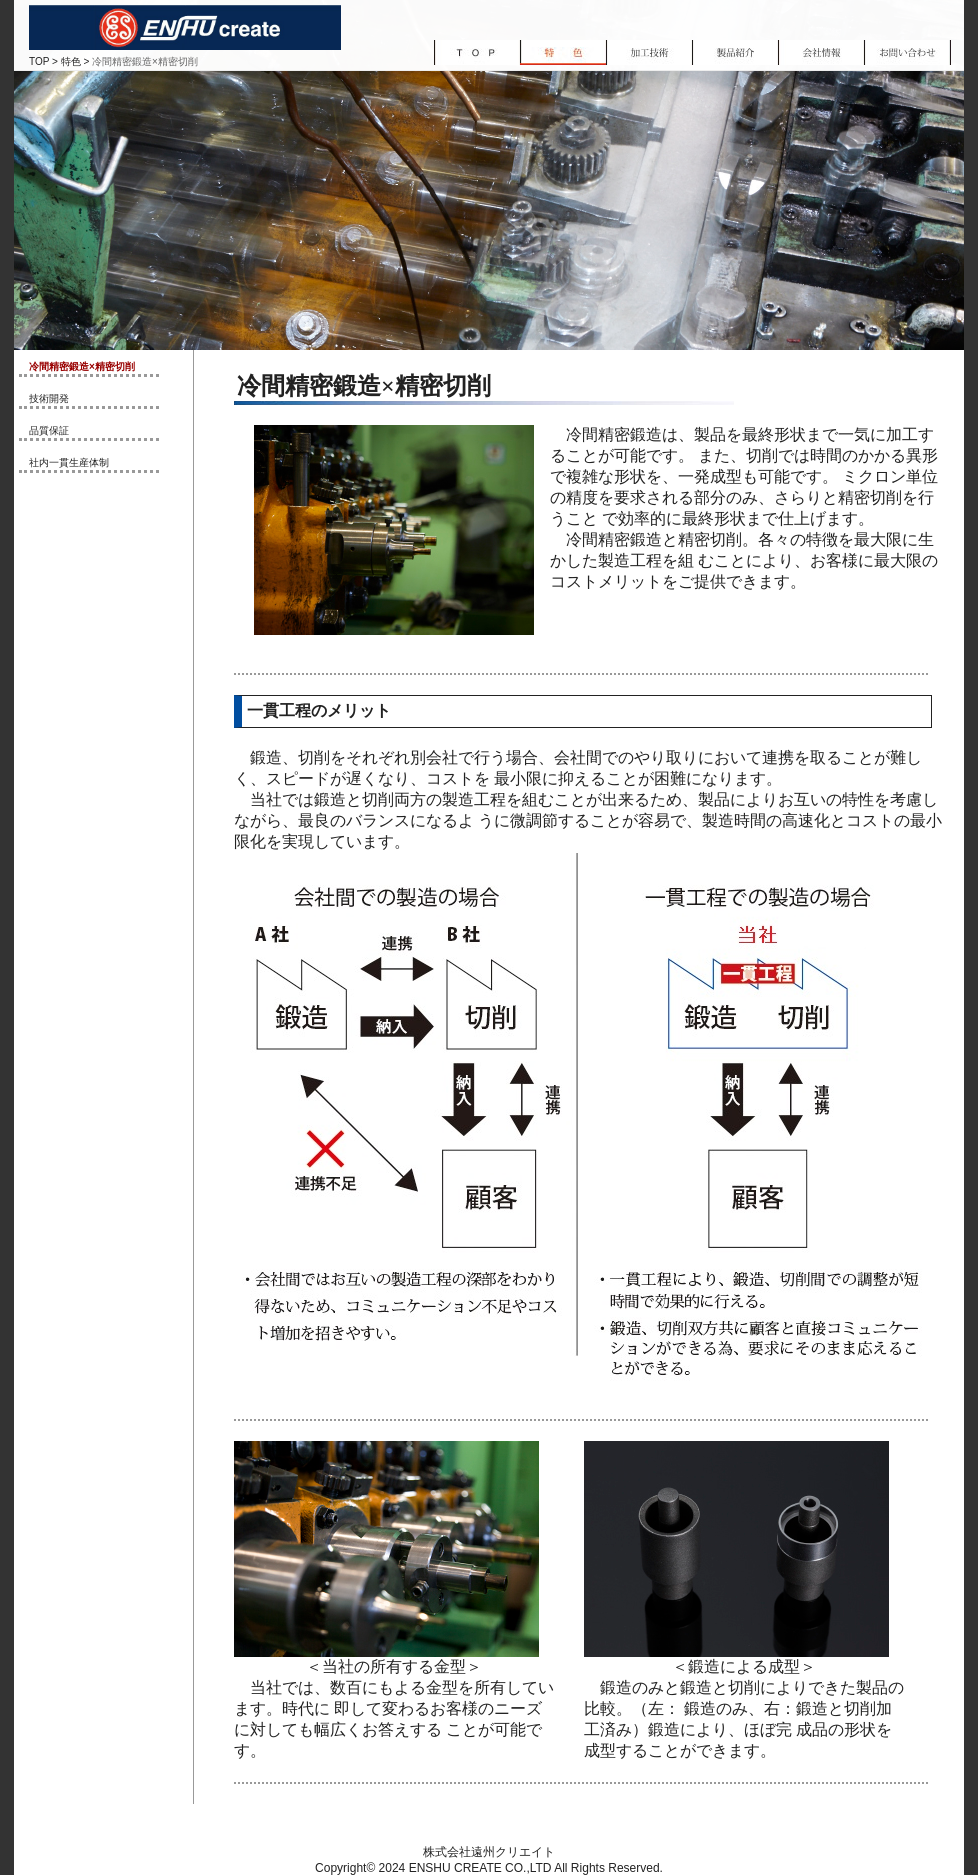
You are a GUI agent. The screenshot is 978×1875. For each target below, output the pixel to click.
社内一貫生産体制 (69, 462)
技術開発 (49, 398)
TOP (39, 61)
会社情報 (821, 52)
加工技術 (649, 52)
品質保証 (49, 430)
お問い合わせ (907, 52)
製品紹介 (735, 52)
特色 (71, 61)
